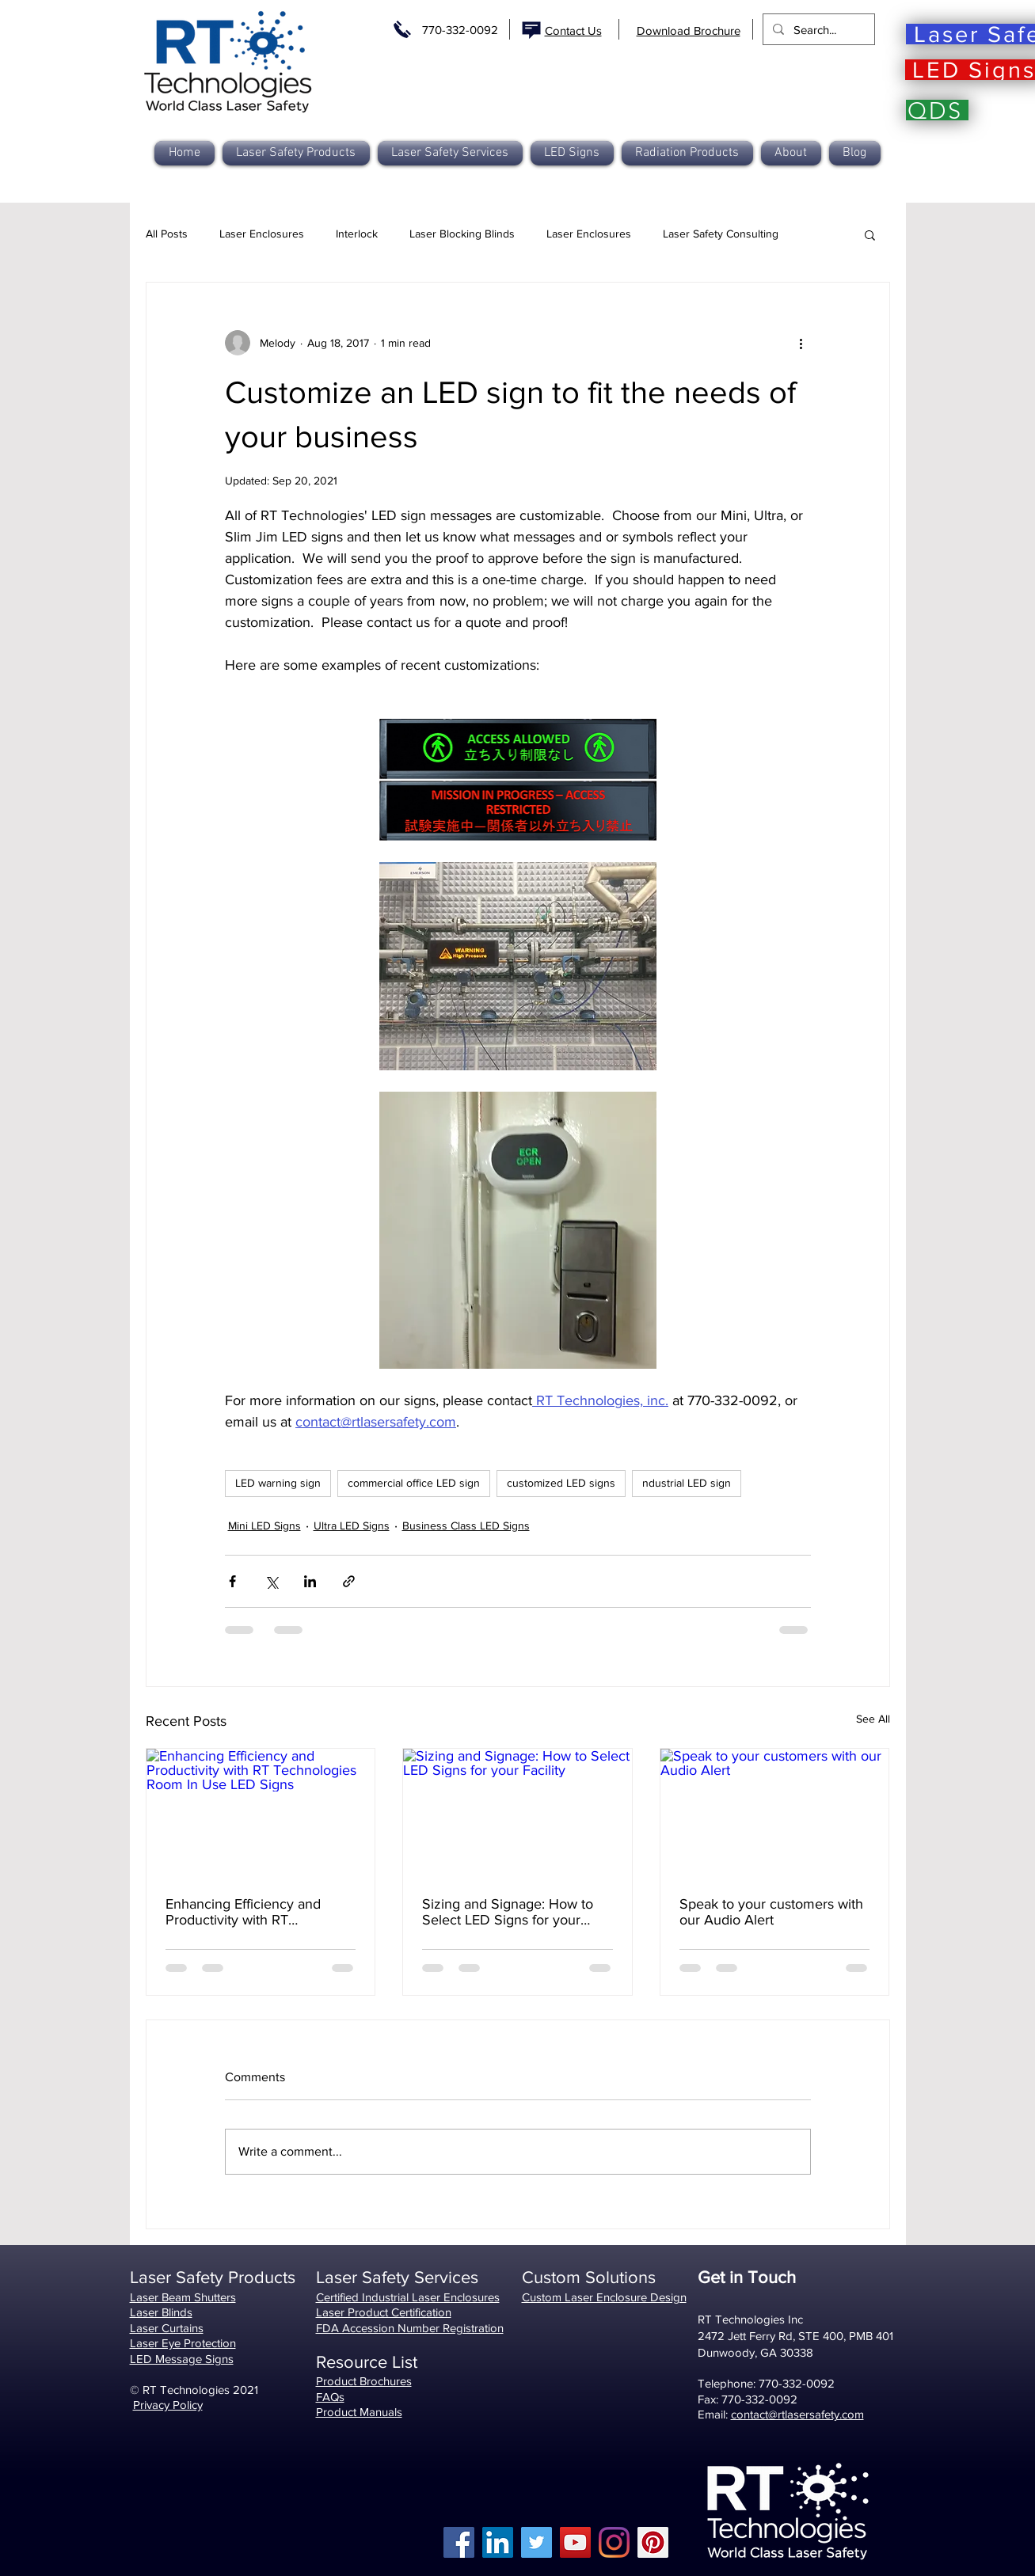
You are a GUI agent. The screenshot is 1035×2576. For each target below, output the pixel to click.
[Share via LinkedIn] (310, 1581)
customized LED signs (561, 1482)
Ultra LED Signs (352, 1525)
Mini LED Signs (264, 1525)
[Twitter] (536, 2542)
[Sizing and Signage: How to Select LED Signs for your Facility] (517, 1813)
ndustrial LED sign (686, 1482)
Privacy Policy (168, 2404)
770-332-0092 (460, 29)
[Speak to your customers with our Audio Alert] (774, 1813)
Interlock (357, 233)
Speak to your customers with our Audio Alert (771, 1912)
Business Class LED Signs (466, 1525)
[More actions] (801, 342)
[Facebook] (458, 2542)
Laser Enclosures (261, 233)
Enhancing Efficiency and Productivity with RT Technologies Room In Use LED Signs (249, 1912)
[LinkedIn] (497, 2542)
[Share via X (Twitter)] (271, 1581)
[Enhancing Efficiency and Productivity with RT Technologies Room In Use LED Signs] (260, 1813)
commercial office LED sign (414, 1482)
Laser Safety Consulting (720, 233)
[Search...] (817, 29)
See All (873, 1718)
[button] (687, 153)
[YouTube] (575, 2542)
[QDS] (937, 110)
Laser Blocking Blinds (462, 233)
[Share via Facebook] (232, 1581)
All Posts (167, 233)
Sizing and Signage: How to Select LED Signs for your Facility (507, 1912)
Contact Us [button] (573, 30)
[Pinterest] (652, 2542)
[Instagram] (614, 2542)
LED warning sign (278, 1482)
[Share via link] (348, 1581)
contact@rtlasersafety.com (797, 2414)
